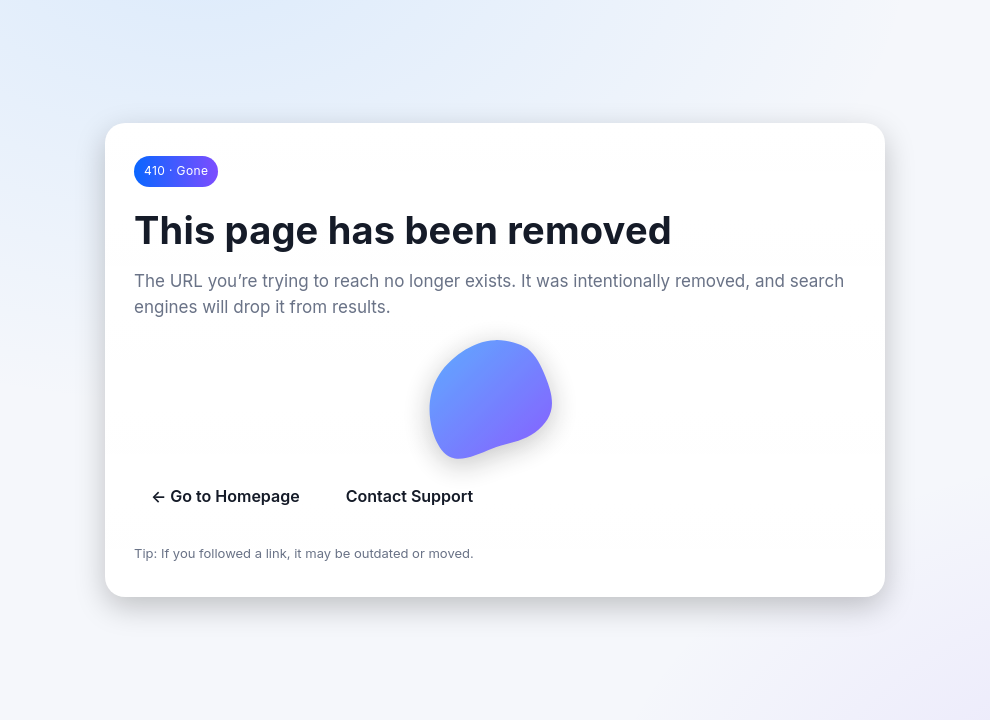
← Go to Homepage (225, 496)
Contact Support (409, 496)
